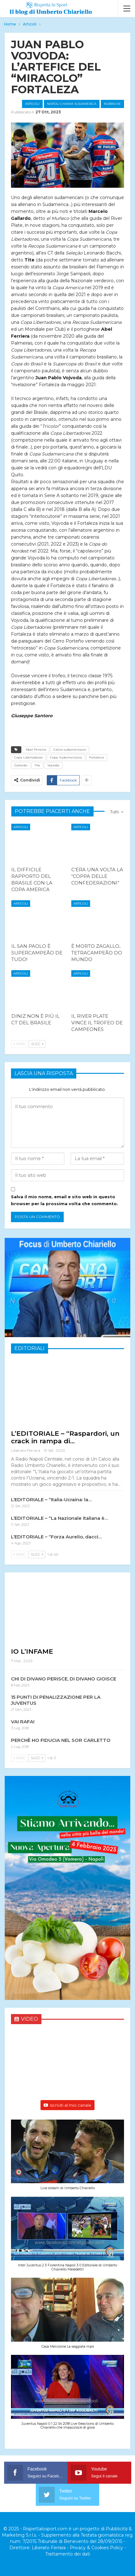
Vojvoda (53, 765)
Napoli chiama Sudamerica (71, 104)
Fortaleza (96, 757)
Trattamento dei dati (67, 2554)
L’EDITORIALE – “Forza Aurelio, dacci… (56, 1537)
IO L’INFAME (32, 1651)
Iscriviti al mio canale (67, 2105)
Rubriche (112, 104)
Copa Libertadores (28, 757)
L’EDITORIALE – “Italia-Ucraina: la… (51, 1500)
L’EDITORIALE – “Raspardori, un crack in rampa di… (65, 1437)
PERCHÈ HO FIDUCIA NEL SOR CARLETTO (61, 1740)
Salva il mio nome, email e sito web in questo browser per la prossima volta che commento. (64, 1200)
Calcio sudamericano (69, 749)
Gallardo (20, 765)
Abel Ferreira (36, 749)
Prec (20, 1044)
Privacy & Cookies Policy (96, 2547)
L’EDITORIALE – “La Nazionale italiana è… (59, 1518)
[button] (67, 2158)
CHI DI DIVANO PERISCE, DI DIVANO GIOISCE (63, 1679)
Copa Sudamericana (66, 757)
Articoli (32, 104)
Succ (37, 1044)
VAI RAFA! (23, 1722)
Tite (37, 765)
